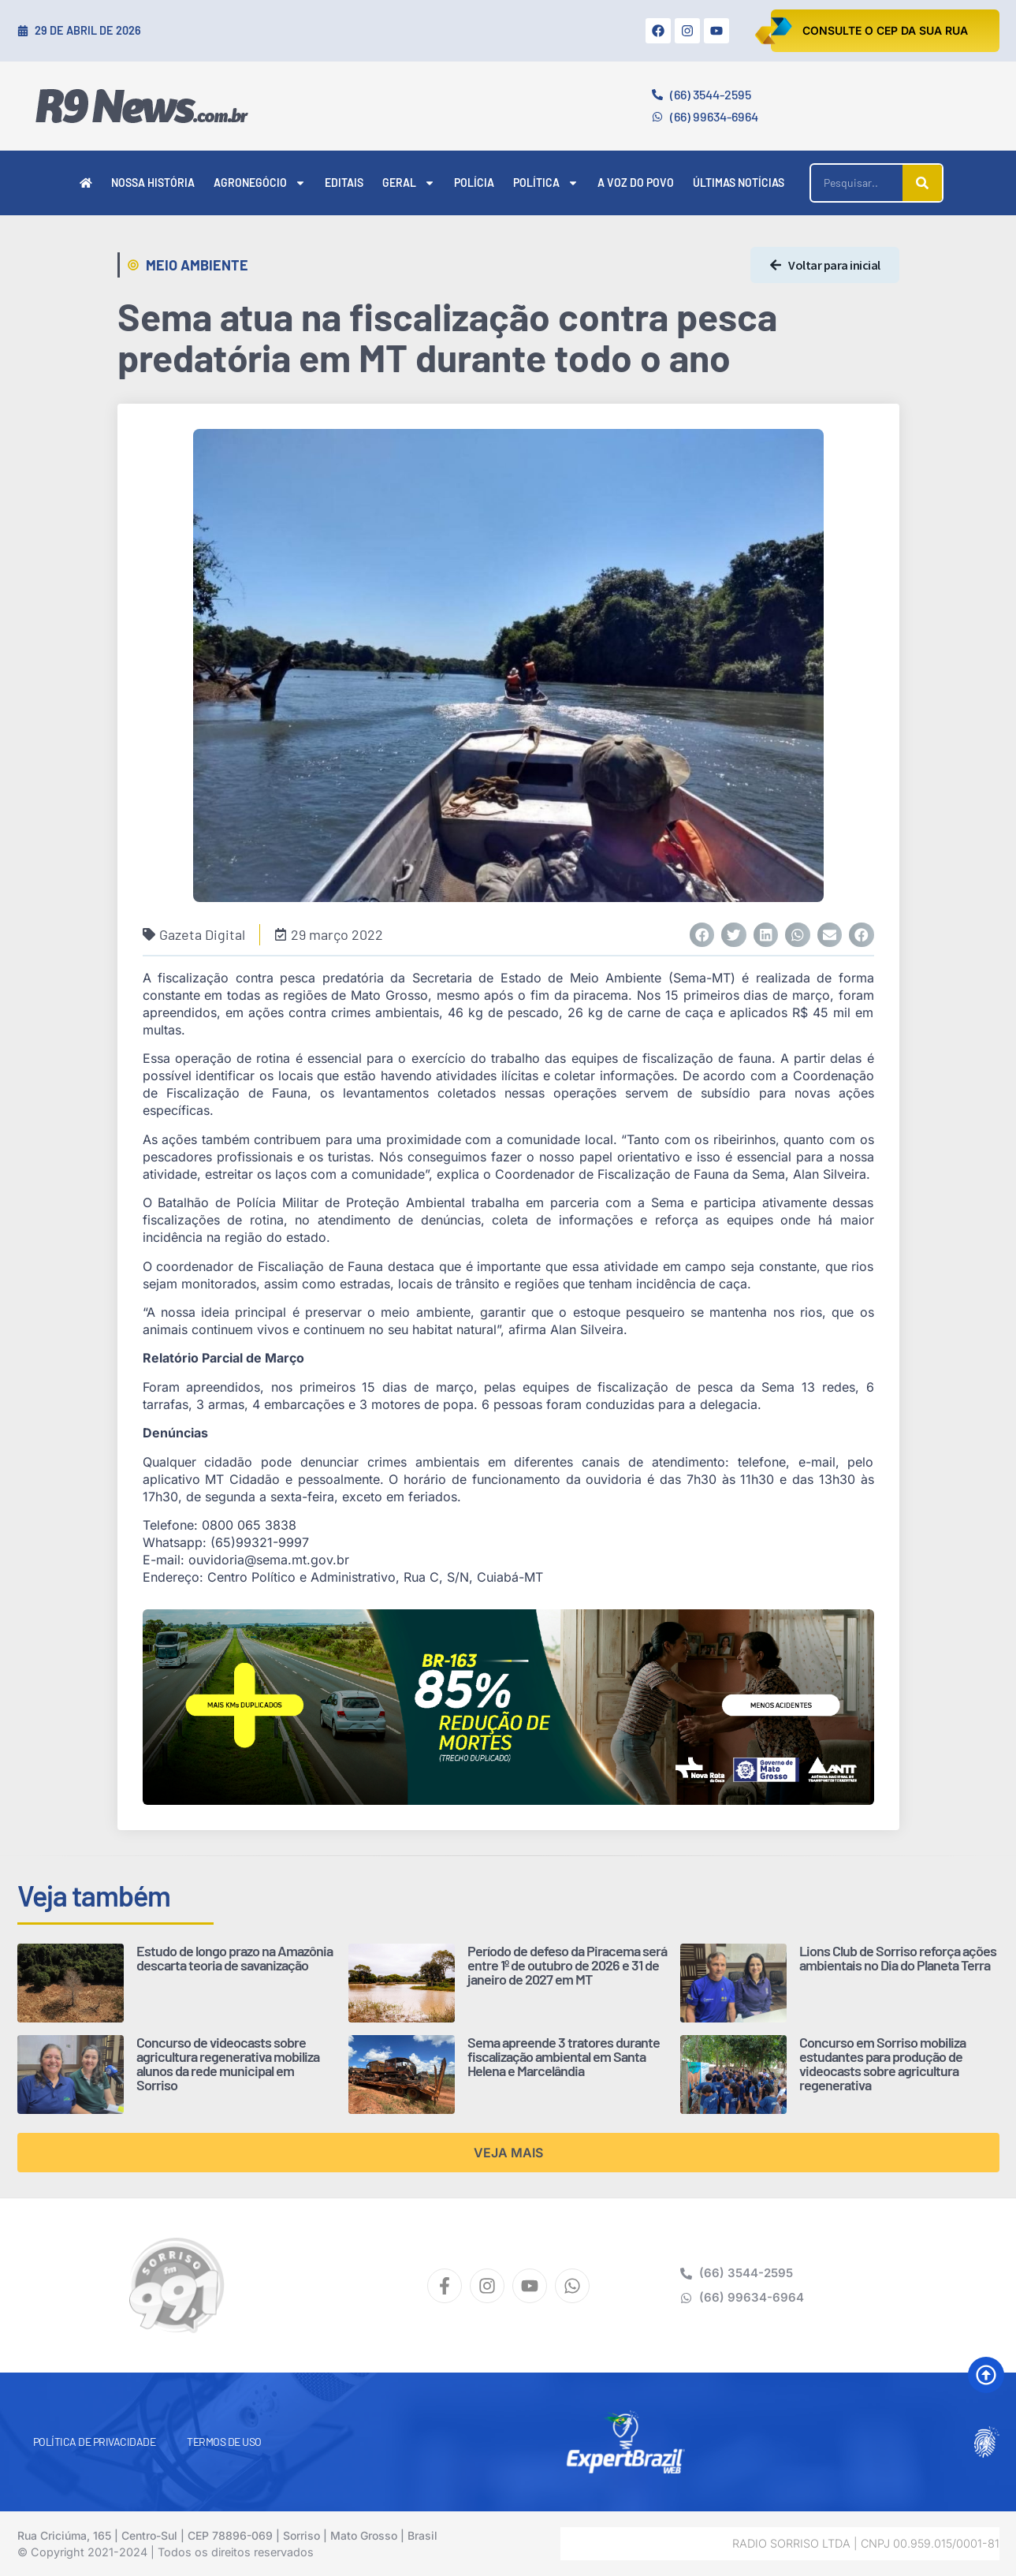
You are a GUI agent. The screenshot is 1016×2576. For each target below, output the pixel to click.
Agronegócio (260, 183)
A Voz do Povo (635, 182)
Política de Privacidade (94, 2441)
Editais (344, 182)
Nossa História (153, 182)
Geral (408, 183)
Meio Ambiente (197, 265)
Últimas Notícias (738, 182)
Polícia (474, 182)
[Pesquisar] (922, 183)
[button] (702, 935)
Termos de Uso (224, 2441)
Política (546, 183)
